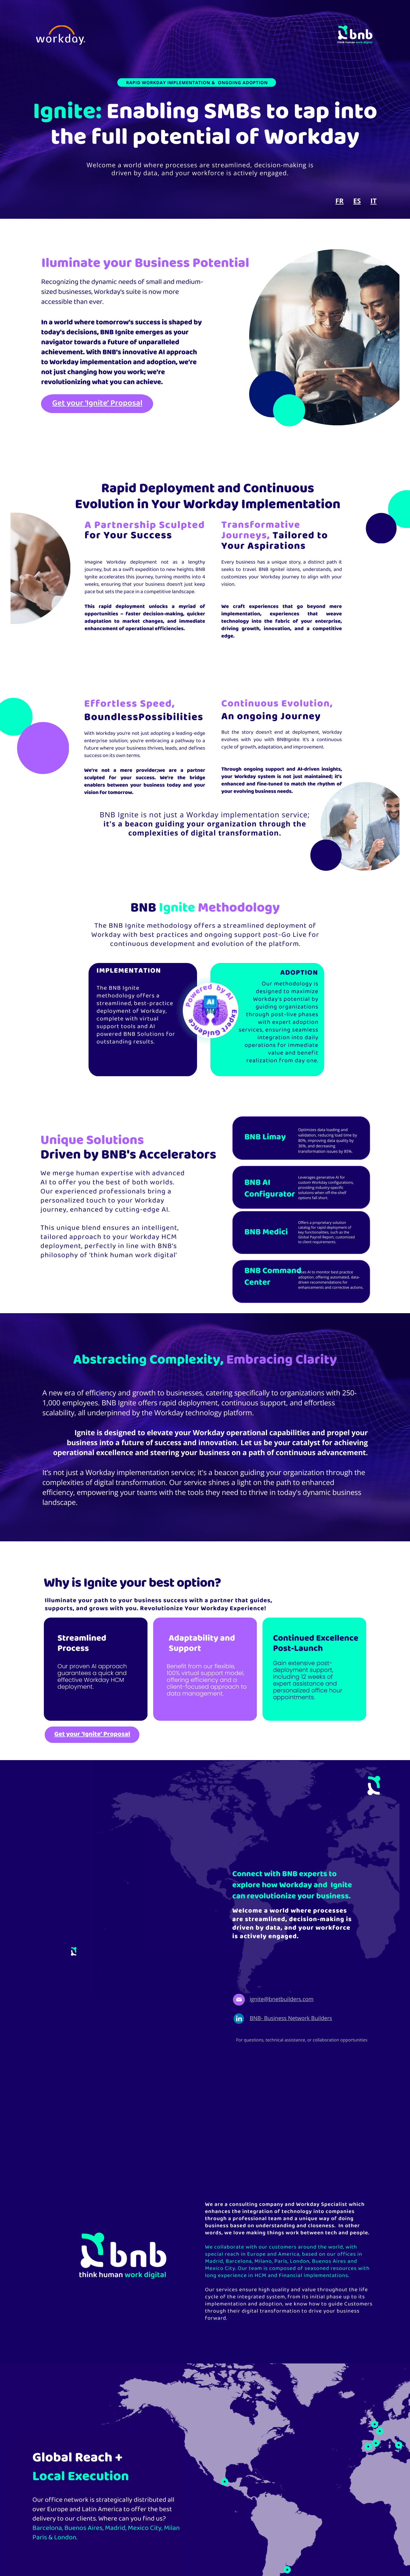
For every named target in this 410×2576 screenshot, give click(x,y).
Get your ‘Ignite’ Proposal (97, 403)
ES (357, 201)
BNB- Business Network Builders (291, 2018)
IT (373, 201)
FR (339, 201)
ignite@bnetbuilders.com (281, 1999)
